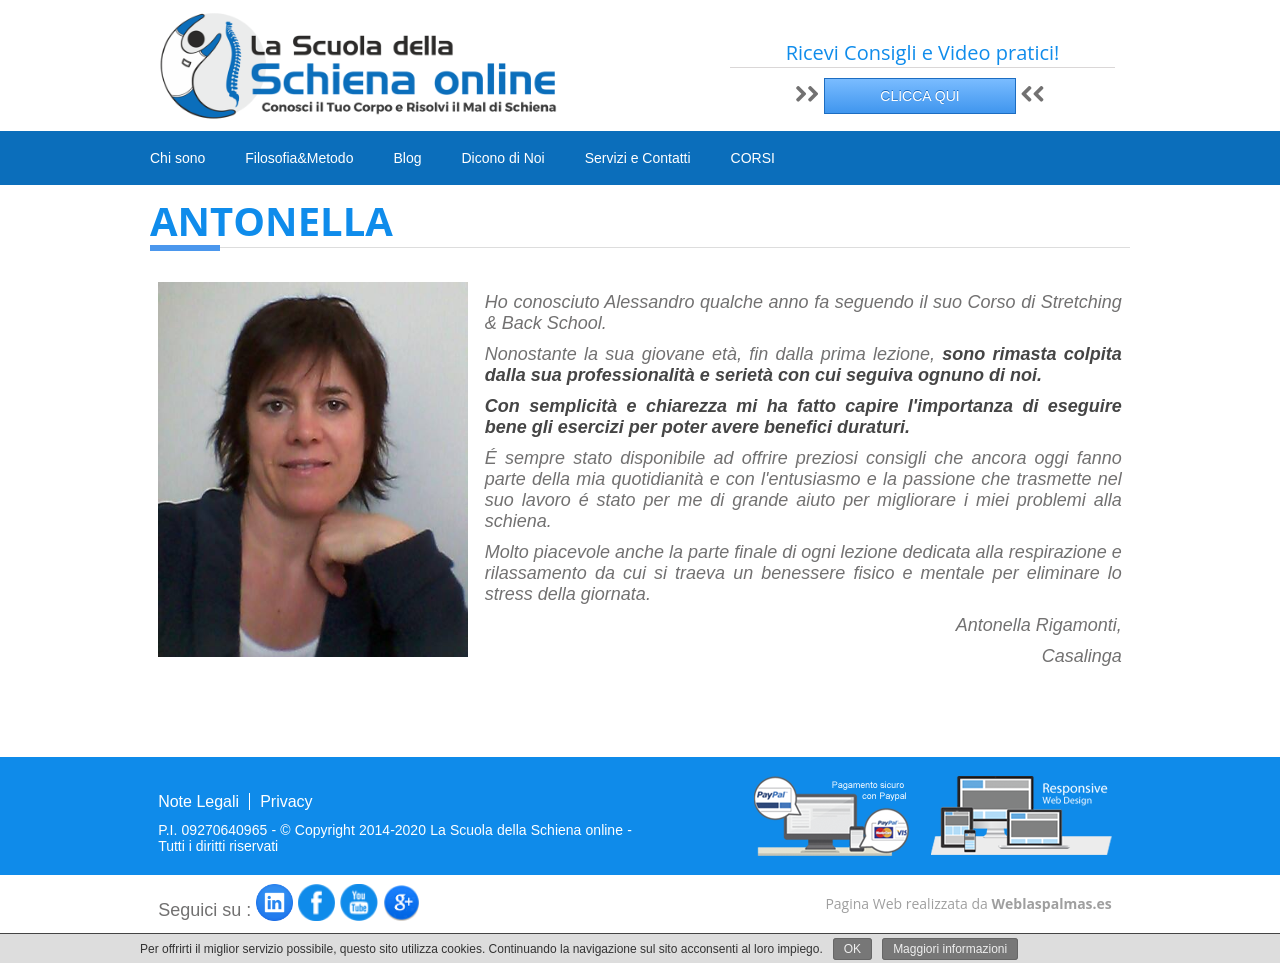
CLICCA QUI (919, 96)
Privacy (286, 801)
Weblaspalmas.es (1051, 903)
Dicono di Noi (502, 158)
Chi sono (177, 158)
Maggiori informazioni (950, 949)
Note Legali (198, 801)
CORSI (753, 159)
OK (852, 949)
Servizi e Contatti (638, 158)
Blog (407, 158)
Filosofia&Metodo (299, 158)
